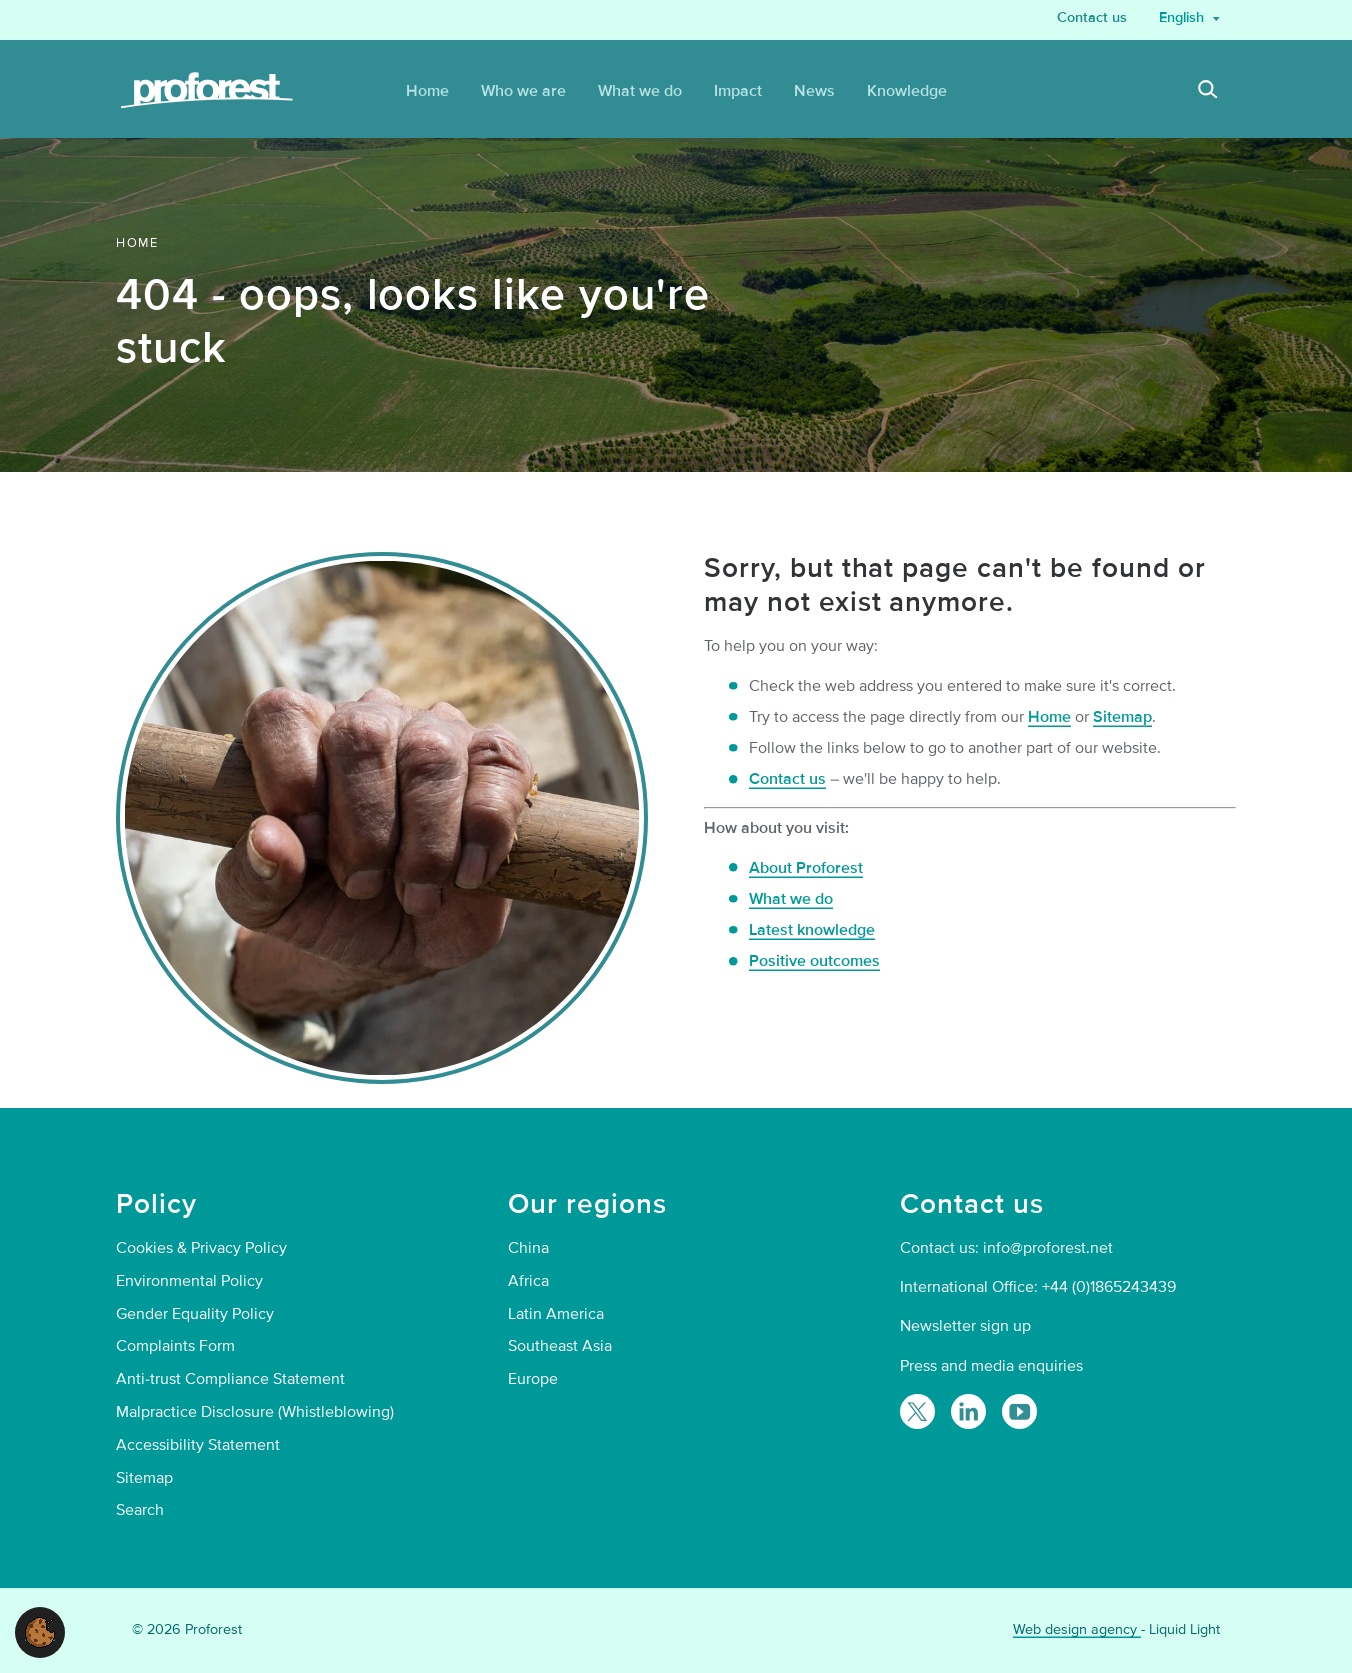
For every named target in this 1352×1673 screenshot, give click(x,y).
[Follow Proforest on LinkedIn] (968, 1411)
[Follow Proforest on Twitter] (917, 1411)
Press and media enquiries (991, 1366)
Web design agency (1077, 1629)
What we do (791, 899)
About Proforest (806, 868)
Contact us (787, 779)
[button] (40, 1631)
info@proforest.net (1048, 1248)
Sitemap (1122, 717)
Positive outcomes (814, 961)
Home (1049, 717)
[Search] (1208, 92)
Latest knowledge (812, 930)
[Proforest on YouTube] (1019, 1411)
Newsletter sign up (965, 1326)
